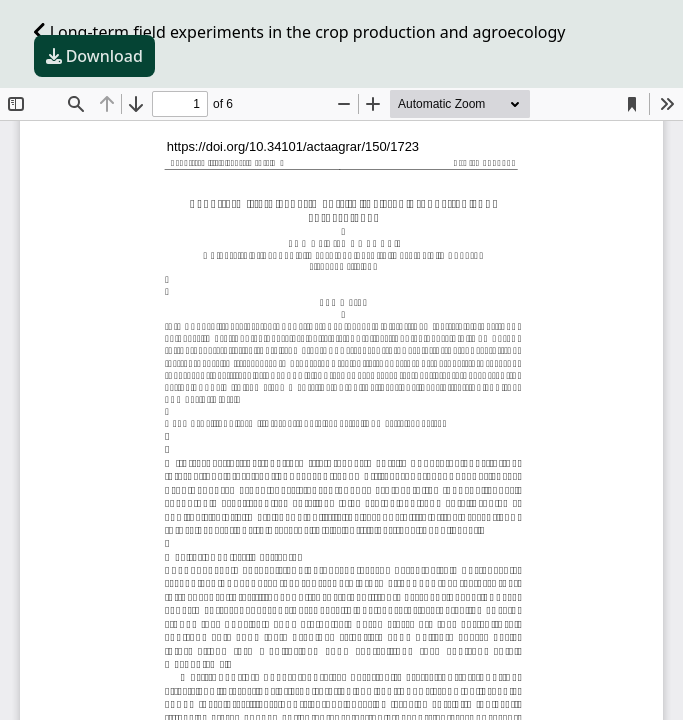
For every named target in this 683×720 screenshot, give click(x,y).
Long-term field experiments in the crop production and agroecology (300, 32)
